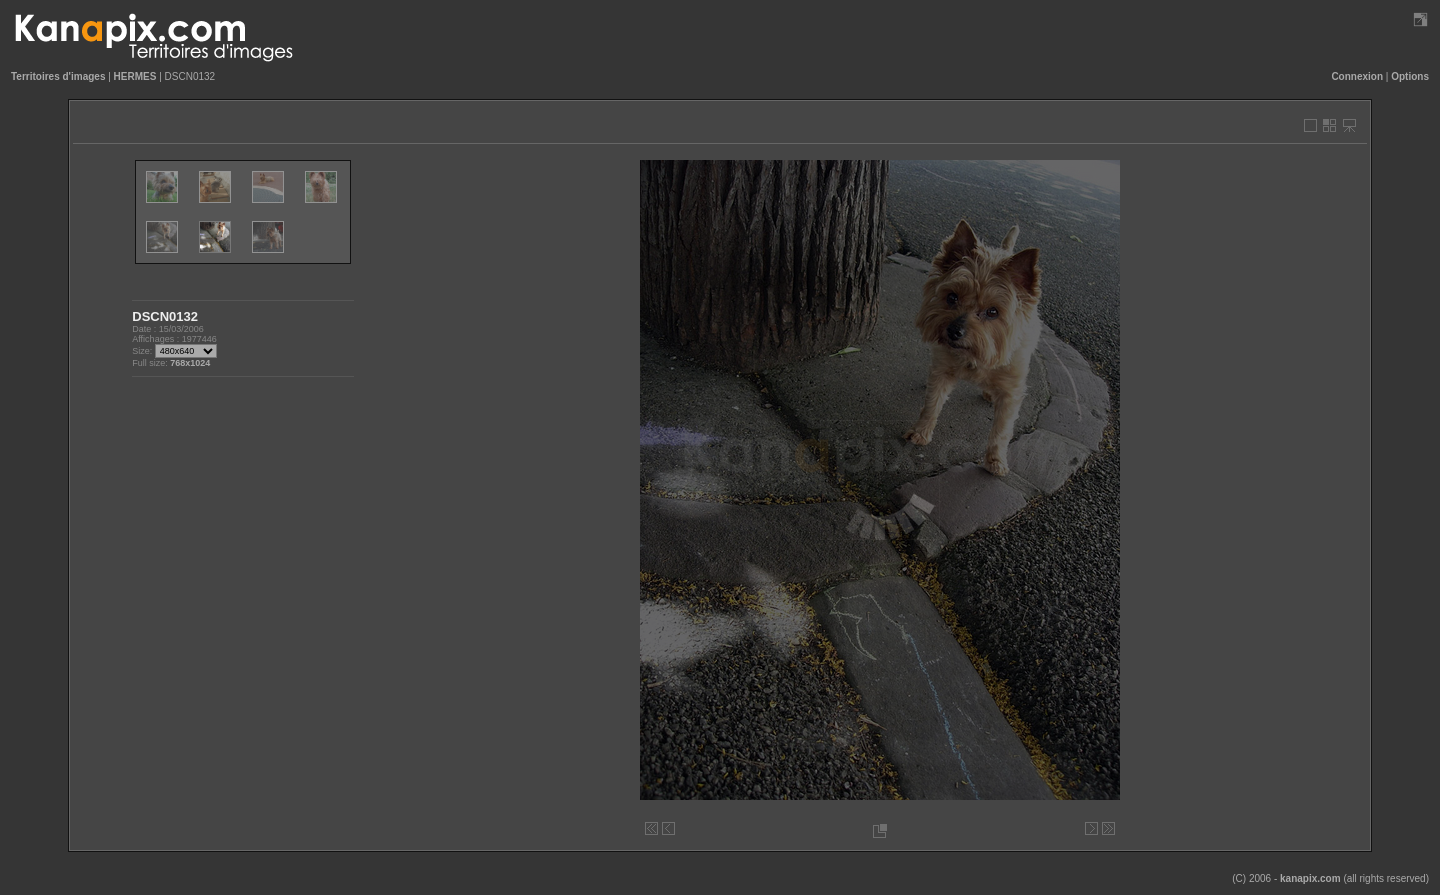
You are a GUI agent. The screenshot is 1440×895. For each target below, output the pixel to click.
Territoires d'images (58, 76)
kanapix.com (1310, 878)
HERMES (135, 76)
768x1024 (190, 363)
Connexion (1357, 76)
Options (1410, 76)
